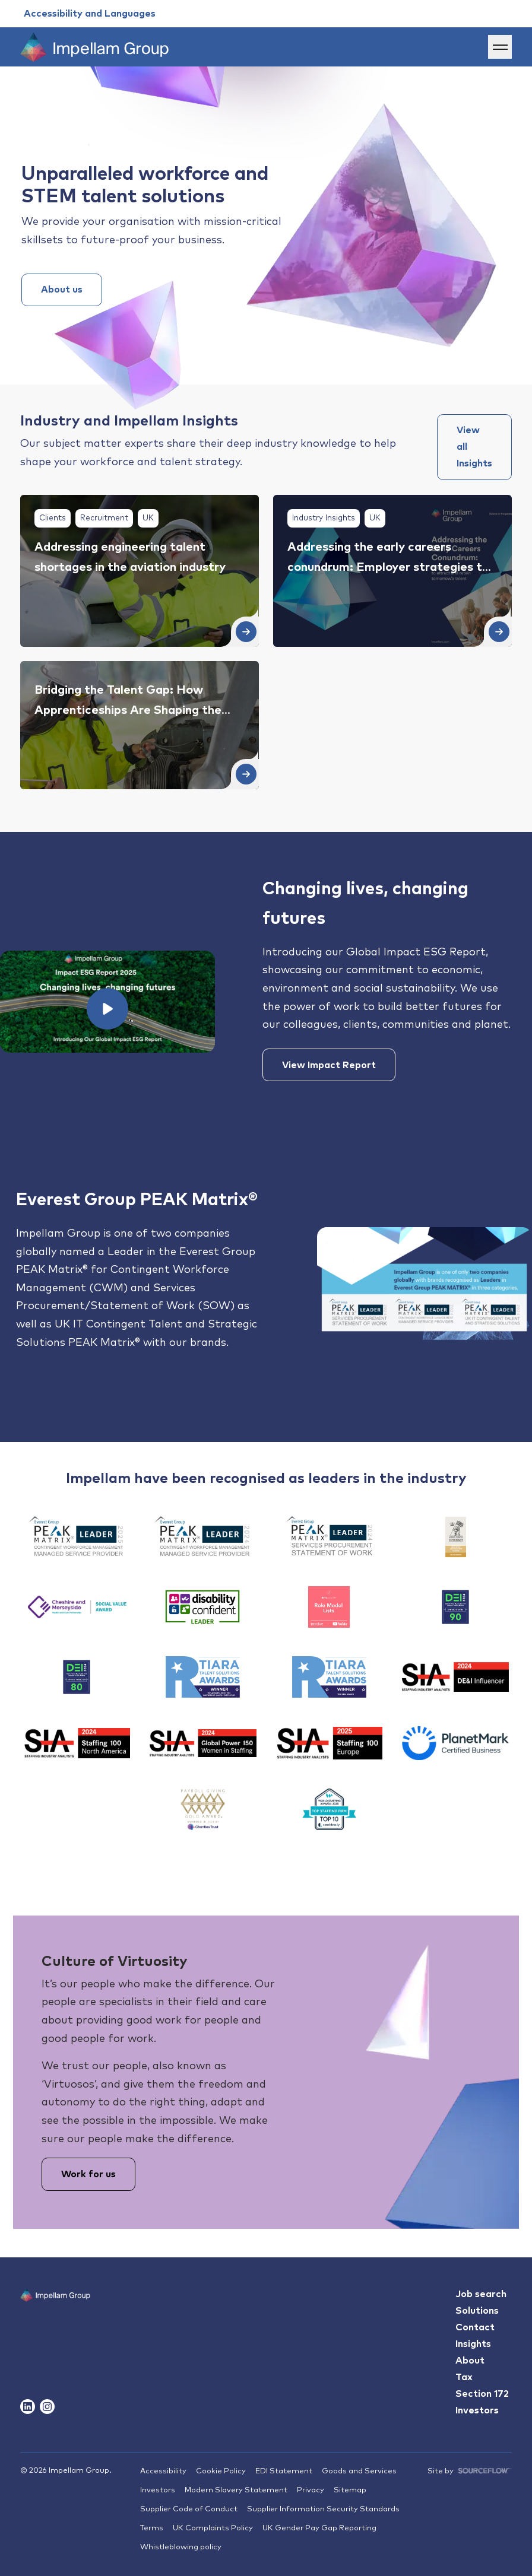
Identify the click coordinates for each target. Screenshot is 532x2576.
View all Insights (474, 446)
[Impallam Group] (55, 2318)
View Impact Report (329, 1065)
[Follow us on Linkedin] (27, 2406)
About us (62, 289)
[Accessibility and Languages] (89, 14)
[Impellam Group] (94, 47)
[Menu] (500, 47)
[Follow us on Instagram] (47, 2406)
